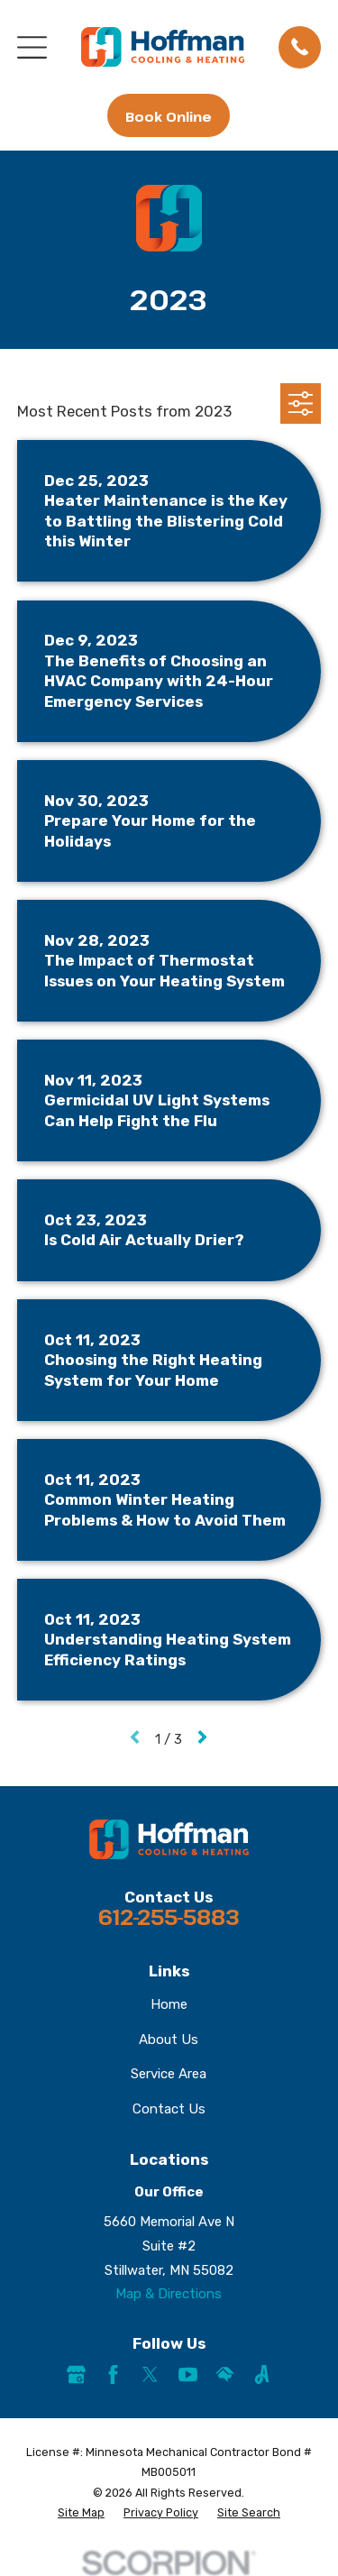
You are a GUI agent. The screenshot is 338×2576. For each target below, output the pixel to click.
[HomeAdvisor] (224, 2374)
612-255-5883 (169, 1916)
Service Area (168, 2074)
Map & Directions (168, 2294)
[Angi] (261, 2374)
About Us (168, 2039)
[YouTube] (187, 2374)
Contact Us (169, 2109)
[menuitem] (81, 2513)
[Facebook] (113, 2374)
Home (169, 2004)
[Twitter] (150, 2374)
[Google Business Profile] (76, 2374)
